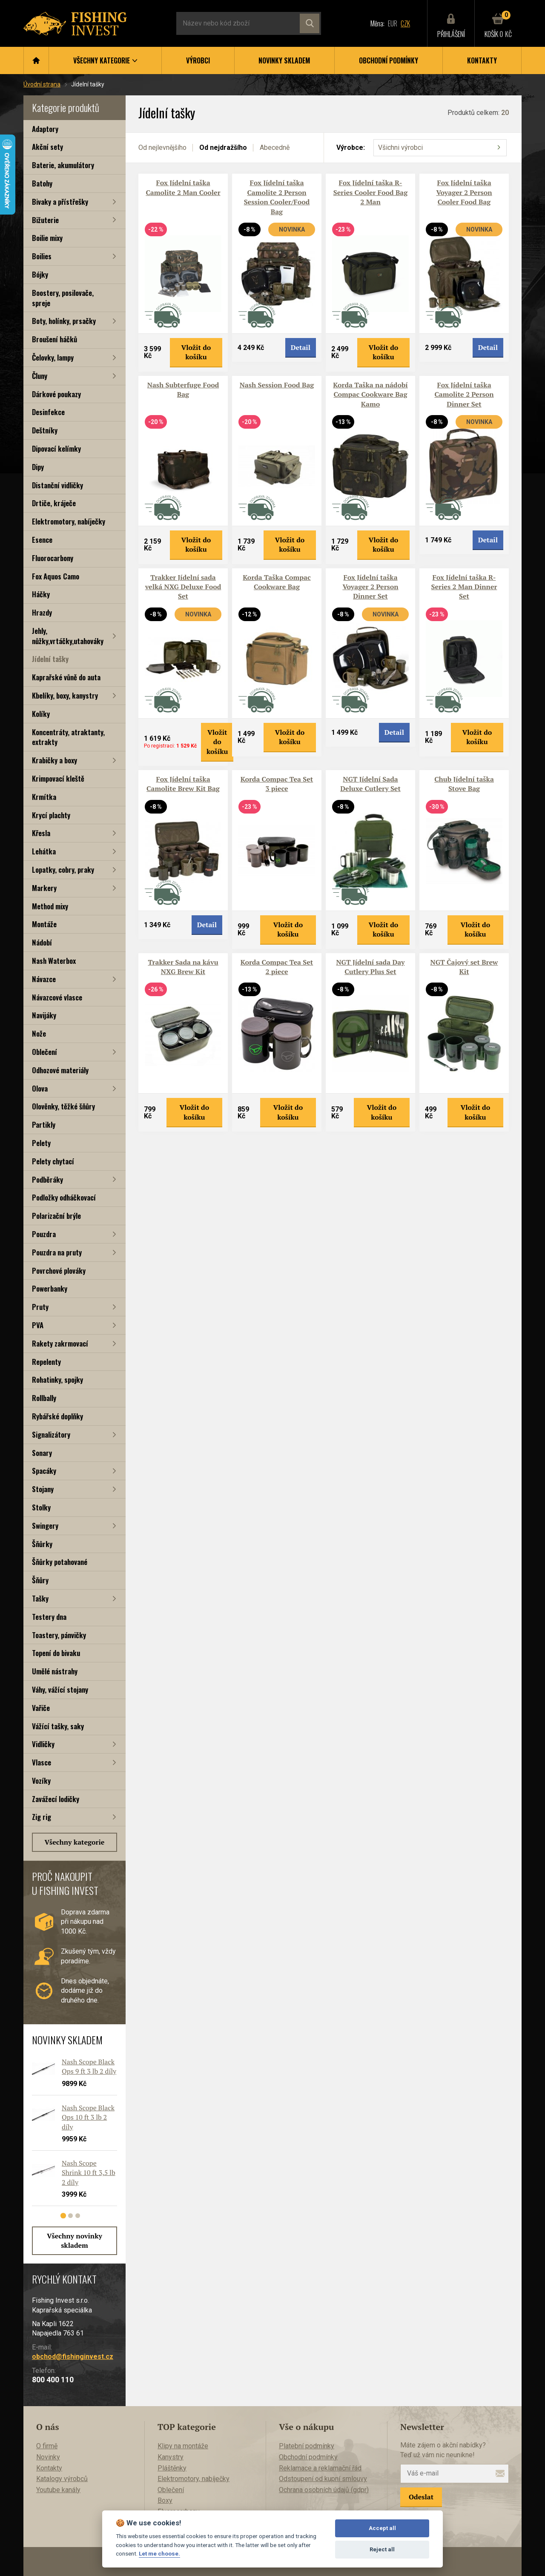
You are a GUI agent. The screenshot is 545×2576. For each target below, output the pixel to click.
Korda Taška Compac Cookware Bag (277, 582)
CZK (405, 23)
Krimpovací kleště (58, 778)
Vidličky (43, 1744)
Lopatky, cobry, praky (63, 869)
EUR (392, 23)
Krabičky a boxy (54, 760)
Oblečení (44, 1051)
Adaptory (45, 128)
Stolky (41, 1507)
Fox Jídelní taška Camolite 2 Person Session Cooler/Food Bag (277, 197)
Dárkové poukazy (56, 394)
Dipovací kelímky (56, 448)
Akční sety (47, 146)
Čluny (39, 375)
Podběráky (47, 1179)
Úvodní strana (41, 84)
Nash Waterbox (54, 960)
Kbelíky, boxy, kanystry (65, 695)
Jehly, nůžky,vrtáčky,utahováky (67, 635)
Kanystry (171, 2457)
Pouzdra (44, 1234)
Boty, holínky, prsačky (64, 320)
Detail (300, 347)
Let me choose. (159, 2553)
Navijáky (44, 1015)
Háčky (41, 594)
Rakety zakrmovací (60, 1343)
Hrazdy (42, 612)
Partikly (43, 1124)
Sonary (42, 1452)
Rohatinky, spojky (57, 1379)
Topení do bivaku (56, 1653)
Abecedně (275, 147)
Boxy (165, 2500)
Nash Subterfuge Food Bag (183, 389)
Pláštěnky (172, 2468)
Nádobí (42, 942)
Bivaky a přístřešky (60, 201)
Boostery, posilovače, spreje (63, 297)
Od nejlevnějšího (162, 147)
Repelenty (46, 1361)
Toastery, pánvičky (59, 1635)
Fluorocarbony (52, 558)
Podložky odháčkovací (64, 1197)
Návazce (44, 979)
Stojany (43, 1489)
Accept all (382, 2528)
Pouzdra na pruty (57, 1252)
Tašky (40, 1598)
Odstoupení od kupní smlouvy (323, 2479)
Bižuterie (45, 220)
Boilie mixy (47, 237)
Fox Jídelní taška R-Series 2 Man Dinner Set (464, 587)
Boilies (42, 256)
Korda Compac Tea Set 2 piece (277, 966)
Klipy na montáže (183, 2446)
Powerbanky (49, 1288)
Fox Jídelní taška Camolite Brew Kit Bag (183, 783)
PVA (37, 1325)
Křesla (41, 833)
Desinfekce (48, 412)
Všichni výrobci (400, 147)
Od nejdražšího (223, 147)
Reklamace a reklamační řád (320, 2468)
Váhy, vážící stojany (60, 1689)
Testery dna (49, 1616)
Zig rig (41, 1816)
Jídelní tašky (50, 658)
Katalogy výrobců (62, 2479)
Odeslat (421, 2496)
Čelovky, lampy (53, 357)
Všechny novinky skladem (74, 2240)
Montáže (44, 924)
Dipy (38, 466)
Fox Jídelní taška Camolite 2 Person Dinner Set (463, 394)
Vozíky (41, 1780)
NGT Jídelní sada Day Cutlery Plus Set (370, 966)
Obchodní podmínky (388, 60)
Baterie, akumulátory (63, 165)
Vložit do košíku (196, 352)
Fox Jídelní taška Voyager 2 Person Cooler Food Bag (464, 192)
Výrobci (198, 60)
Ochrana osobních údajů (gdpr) (324, 2490)
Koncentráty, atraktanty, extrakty (68, 737)
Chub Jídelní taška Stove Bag (464, 783)
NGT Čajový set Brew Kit (464, 966)
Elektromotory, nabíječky (68, 521)
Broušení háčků (54, 339)
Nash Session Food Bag (277, 385)
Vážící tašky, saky (58, 1726)
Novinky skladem (284, 60)
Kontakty (482, 60)
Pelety (41, 1143)
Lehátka (44, 851)
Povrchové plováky (59, 1270)
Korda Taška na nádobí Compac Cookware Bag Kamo (370, 394)
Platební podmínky (306, 2446)
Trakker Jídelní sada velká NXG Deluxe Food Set (183, 587)
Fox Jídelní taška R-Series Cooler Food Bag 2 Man (370, 192)
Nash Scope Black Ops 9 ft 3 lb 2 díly (89, 2066)
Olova (40, 1088)
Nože (39, 1033)
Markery (44, 888)
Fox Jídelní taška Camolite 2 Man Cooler (183, 187)
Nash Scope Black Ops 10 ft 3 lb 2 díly (88, 2117)
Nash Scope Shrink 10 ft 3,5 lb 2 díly (88, 2172)
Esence (42, 539)
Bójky (40, 274)
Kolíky (41, 713)
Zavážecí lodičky (55, 1799)
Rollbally (44, 1398)
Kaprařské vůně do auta (66, 677)
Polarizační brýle (56, 1215)
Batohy (42, 183)
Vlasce (41, 1762)
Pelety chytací (53, 1161)
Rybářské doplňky (57, 1416)
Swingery (45, 1525)
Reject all (382, 2549)
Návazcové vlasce (57, 997)
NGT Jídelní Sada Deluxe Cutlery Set (370, 783)
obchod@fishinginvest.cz (72, 2356)
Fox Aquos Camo (55, 576)
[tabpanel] (70, 2135)
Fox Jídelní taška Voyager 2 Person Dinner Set (370, 587)
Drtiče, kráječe (54, 503)
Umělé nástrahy (54, 1671)
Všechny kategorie (75, 1842)
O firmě (46, 2446)
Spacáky (44, 1470)
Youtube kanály (58, 2490)
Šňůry (40, 1580)
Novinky (48, 2457)
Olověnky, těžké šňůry (63, 1106)
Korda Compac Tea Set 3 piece (277, 783)
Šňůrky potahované (59, 1561)
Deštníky (44, 430)
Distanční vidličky (57, 485)
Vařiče (41, 1707)
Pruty (40, 1306)
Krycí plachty (51, 815)
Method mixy (50, 906)
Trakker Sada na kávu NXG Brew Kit (183, 966)
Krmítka (44, 796)
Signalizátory (51, 1434)
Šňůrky (42, 1544)
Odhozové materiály (60, 1070)
